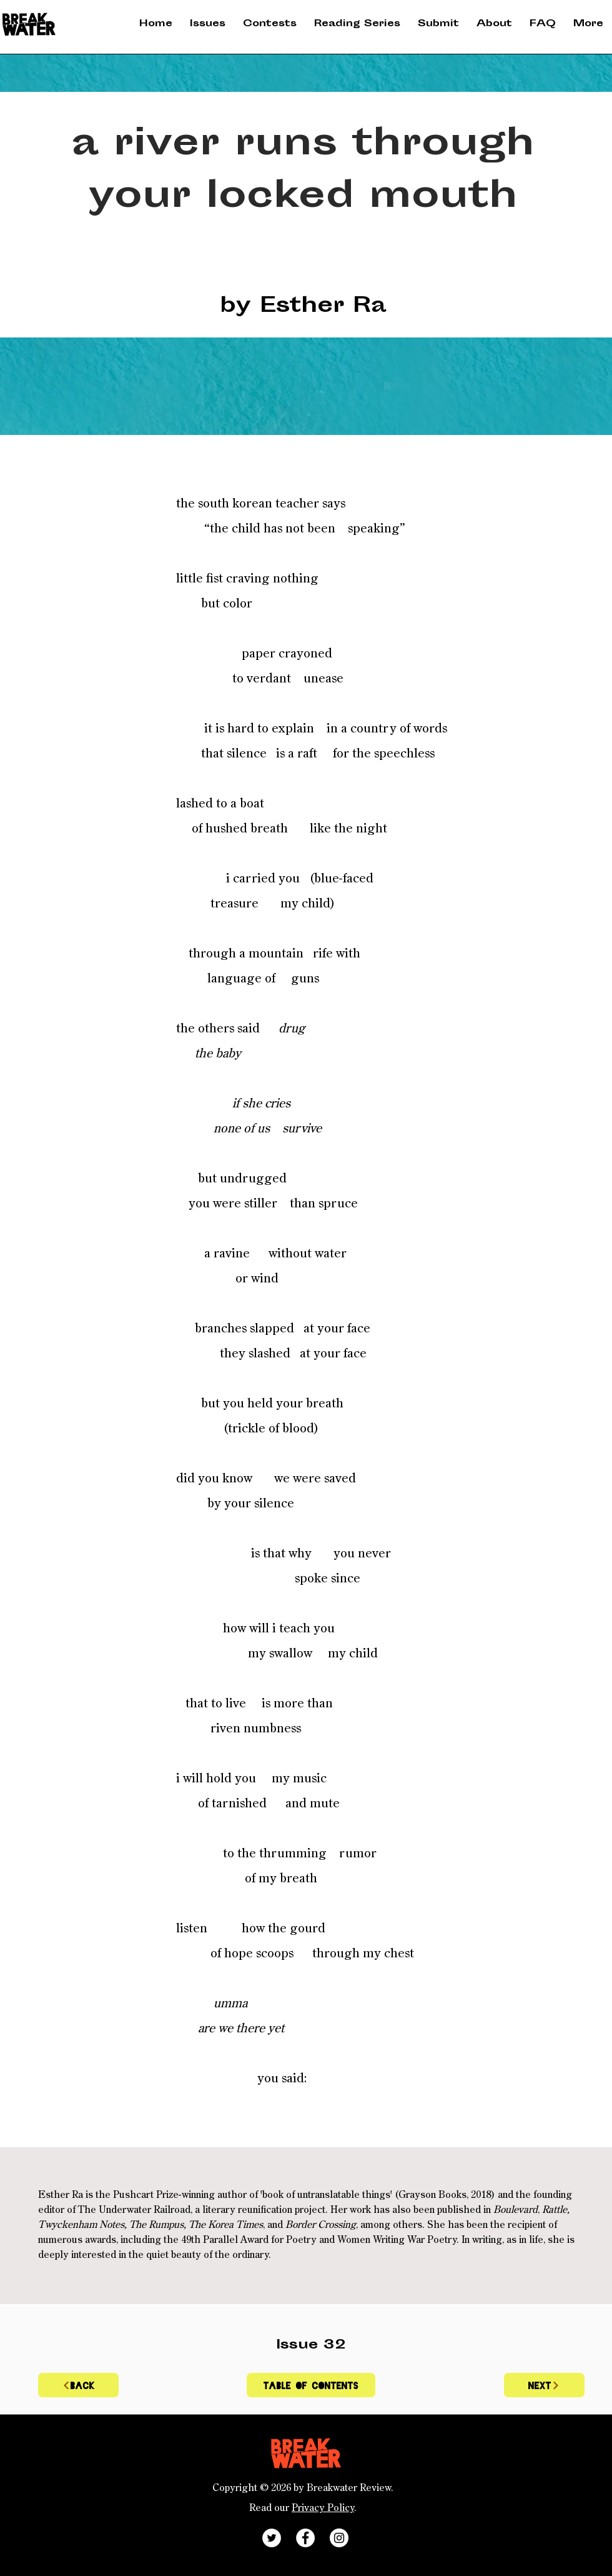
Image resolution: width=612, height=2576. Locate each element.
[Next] (544, 2385)
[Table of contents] (311, 2385)
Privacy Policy (323, 2509)
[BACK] (78, 2385)
